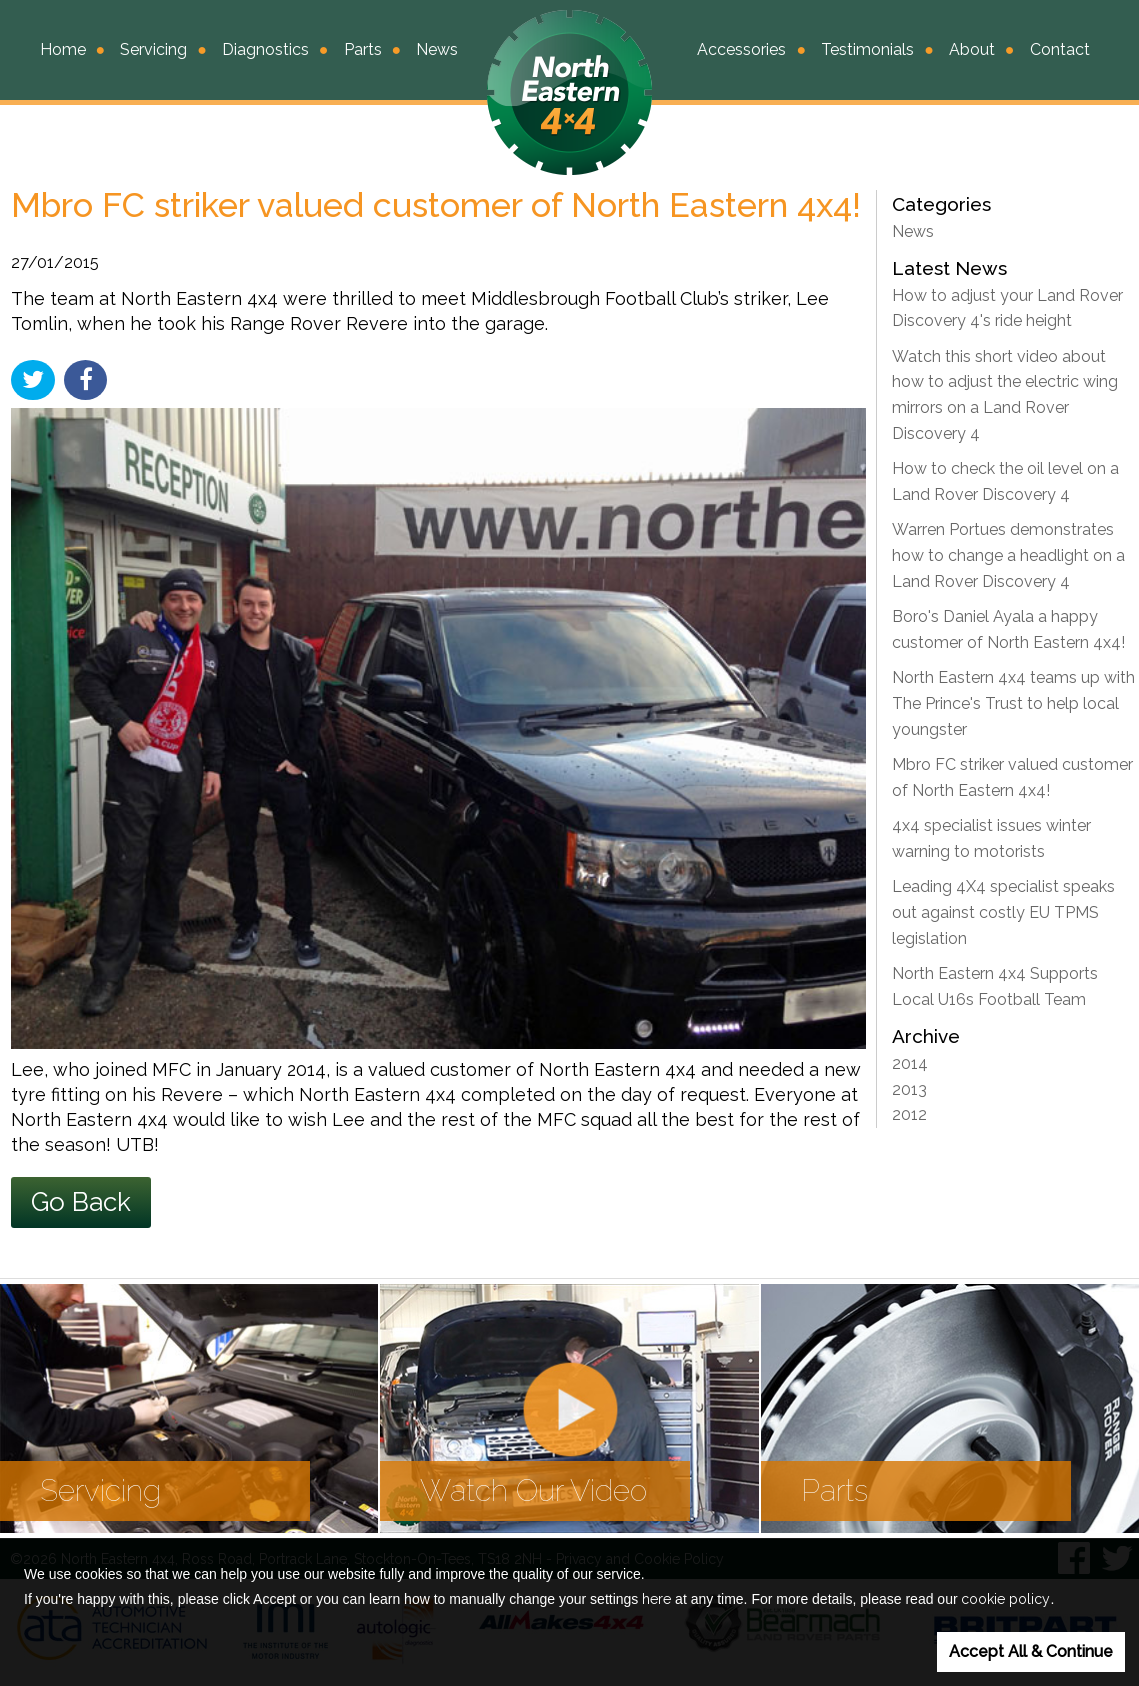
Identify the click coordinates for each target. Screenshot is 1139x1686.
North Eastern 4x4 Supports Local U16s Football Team (995, 986)
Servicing (153, 49)
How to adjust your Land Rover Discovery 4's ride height (1007, 308)
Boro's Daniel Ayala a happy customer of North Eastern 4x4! (1008, 629)
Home (63, 49)
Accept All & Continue (1031, 1651)
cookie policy (1005, 1599)
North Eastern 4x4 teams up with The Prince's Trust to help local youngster (1013, 703)
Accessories (741, 49)
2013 (909, 1089)
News (437, 49)
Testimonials (867, 49)
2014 (910, 1063)
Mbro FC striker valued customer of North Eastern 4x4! (1012, 777)
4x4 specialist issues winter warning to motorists (991, 838)
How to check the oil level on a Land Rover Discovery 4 (1005, 481)
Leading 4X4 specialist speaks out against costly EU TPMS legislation (1003, 912)
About (972, 49)
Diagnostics (265, 49)
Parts (363, 49)
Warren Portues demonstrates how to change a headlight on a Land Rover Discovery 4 (1008, 555)
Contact (1060, 49)
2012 (909, 1114)
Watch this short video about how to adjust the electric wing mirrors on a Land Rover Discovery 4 (1005, 395)
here (656, 1599)
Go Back (81, 1202)
